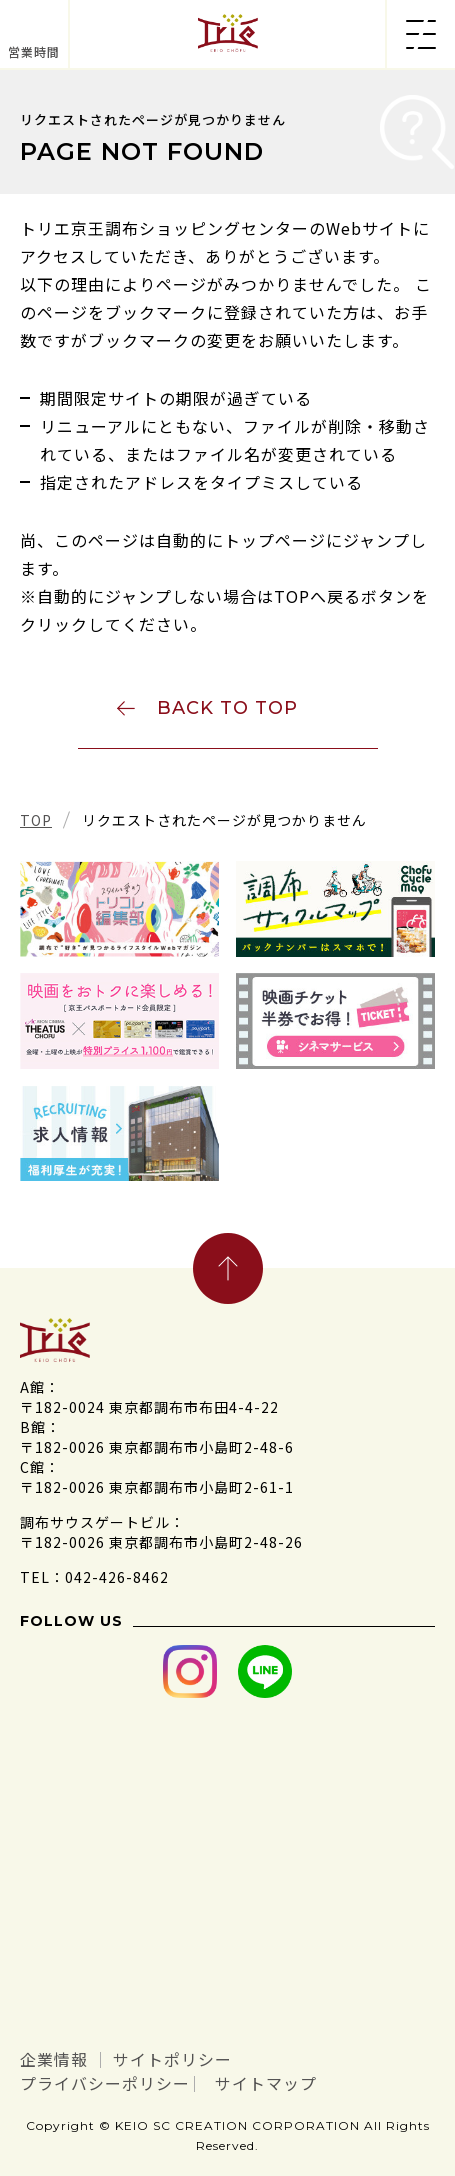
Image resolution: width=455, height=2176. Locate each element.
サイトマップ (266, 2083)
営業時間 (34, 51)
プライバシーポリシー (105, 2083)
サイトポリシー (172, 2059)
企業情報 (54, 2059)
